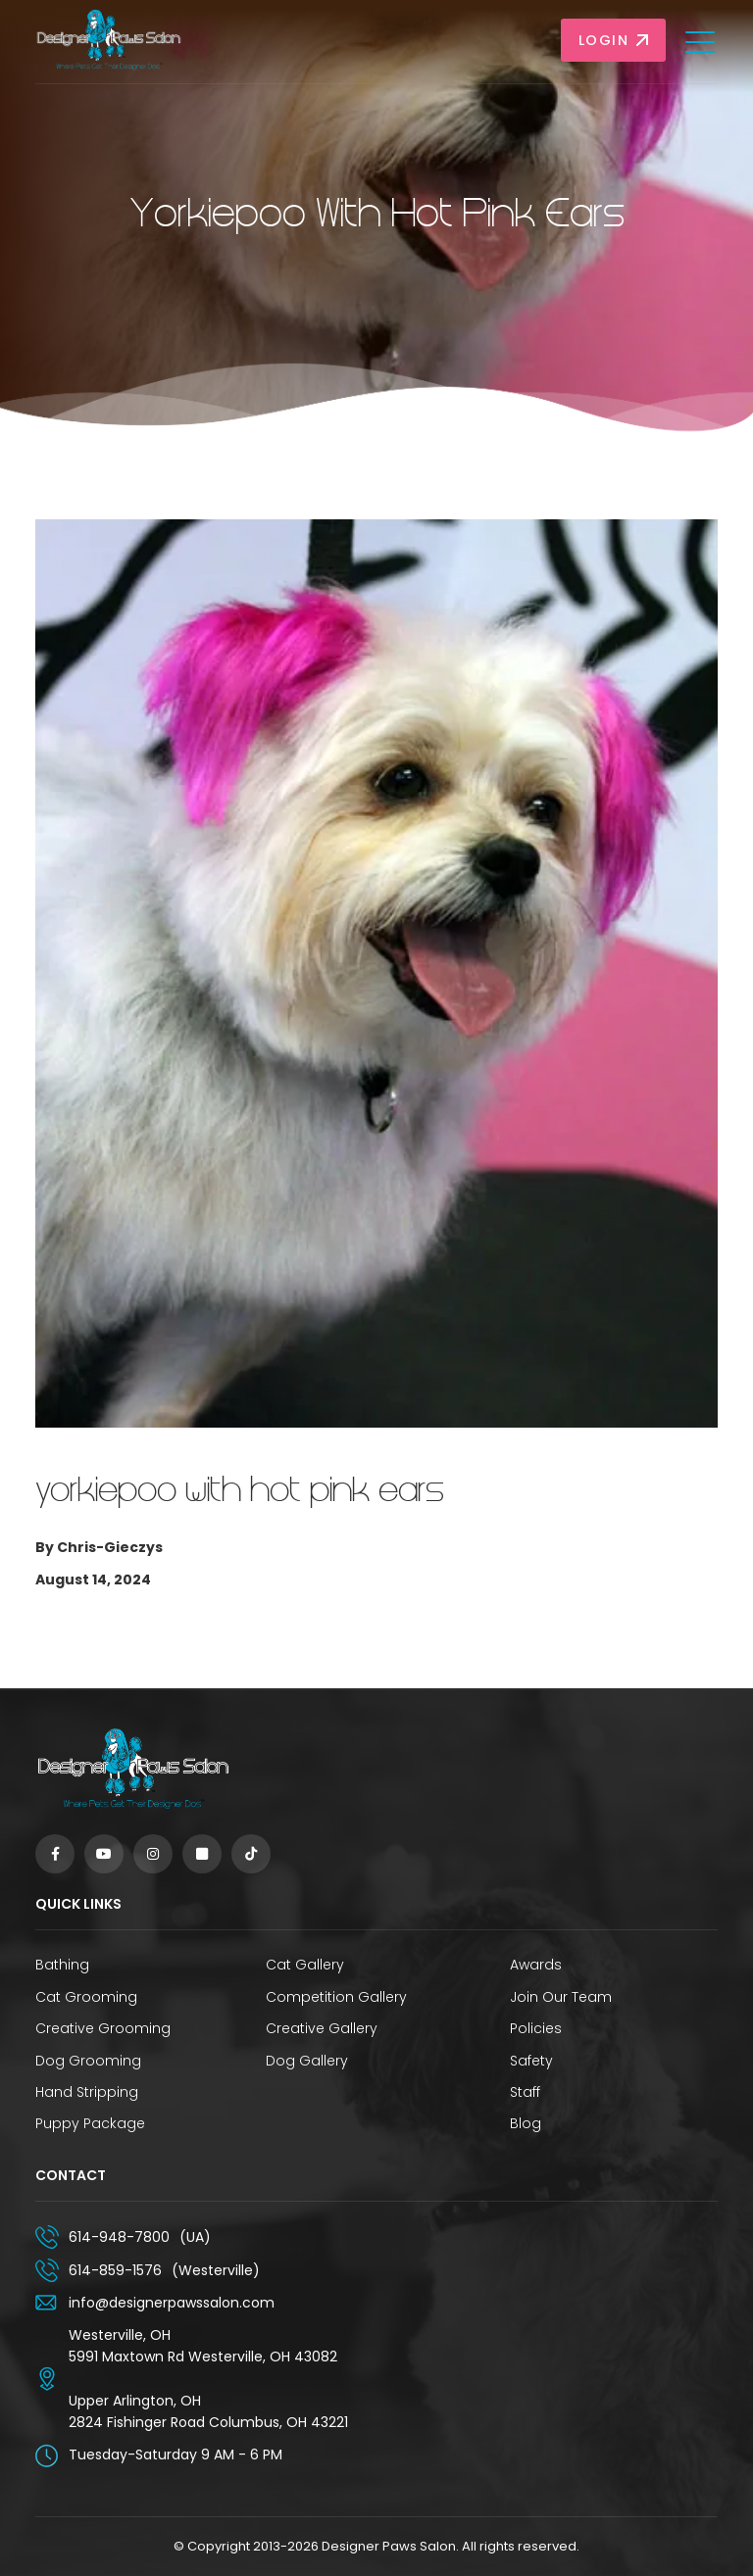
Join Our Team (561, 1997)
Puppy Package (90, 2123)
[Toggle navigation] (701, 41)
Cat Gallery (305, 1964)
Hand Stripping (86, 2092)
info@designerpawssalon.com (172, 2302)
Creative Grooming (103, 2028)
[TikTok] (251, 1853)
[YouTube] (104, 1853)
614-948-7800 (119, 2237)
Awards (536, 1964)
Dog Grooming (88, 2060)
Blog (525, 2123)
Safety (531, 2060)
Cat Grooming (86, 1997)
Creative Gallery (321, 2028)
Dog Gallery (307, 2060)
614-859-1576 (115, 2270)
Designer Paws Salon (389, 2546)
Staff (525, 2092)
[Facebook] (55, 1853)
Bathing (62, 1964)
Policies (536, 2028)
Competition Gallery (336, 1997)
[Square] (202, 1853)
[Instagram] (153, 1853)
